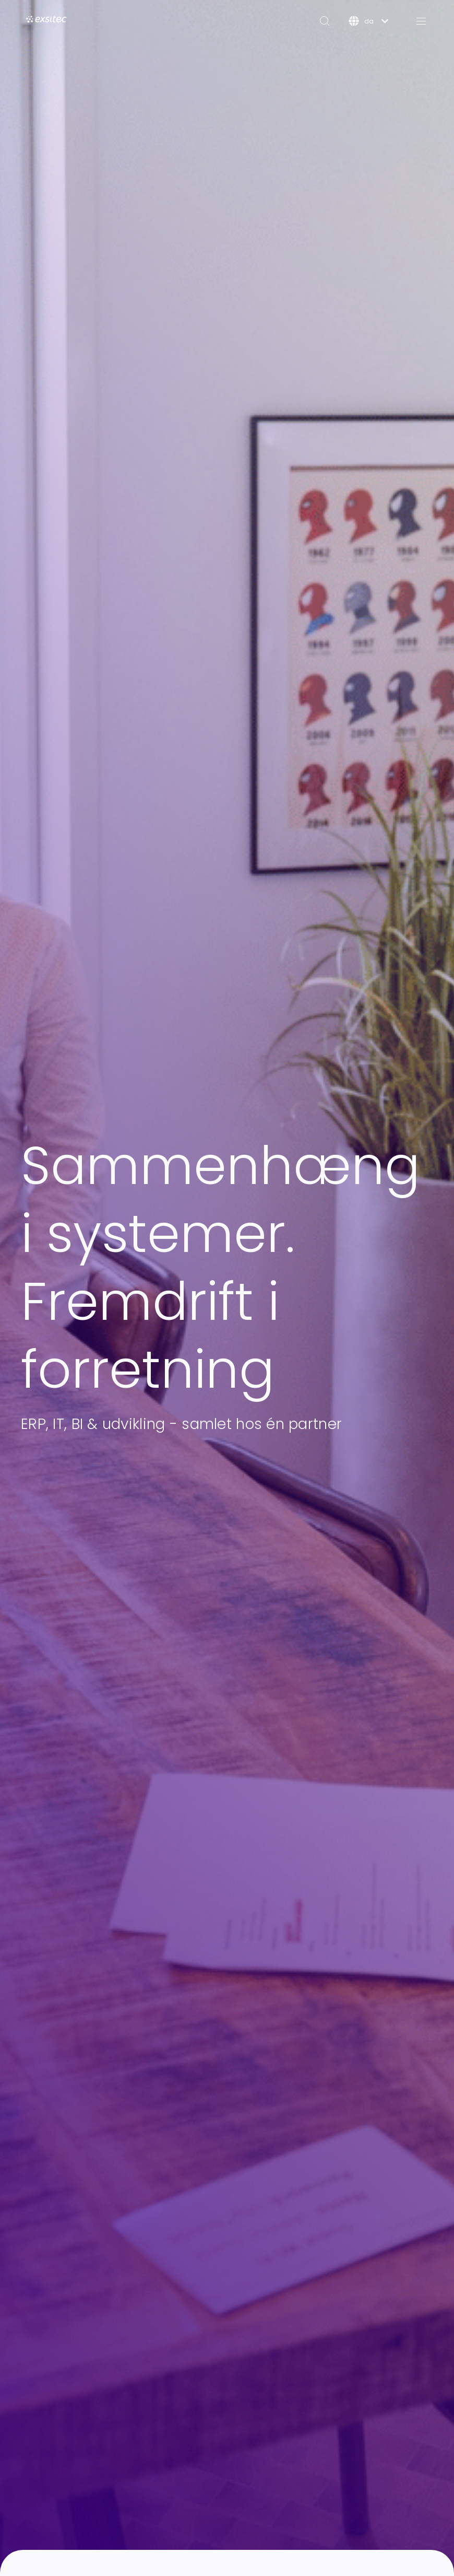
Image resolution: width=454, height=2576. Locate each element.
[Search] (324, 21)
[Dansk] (368, 20)
